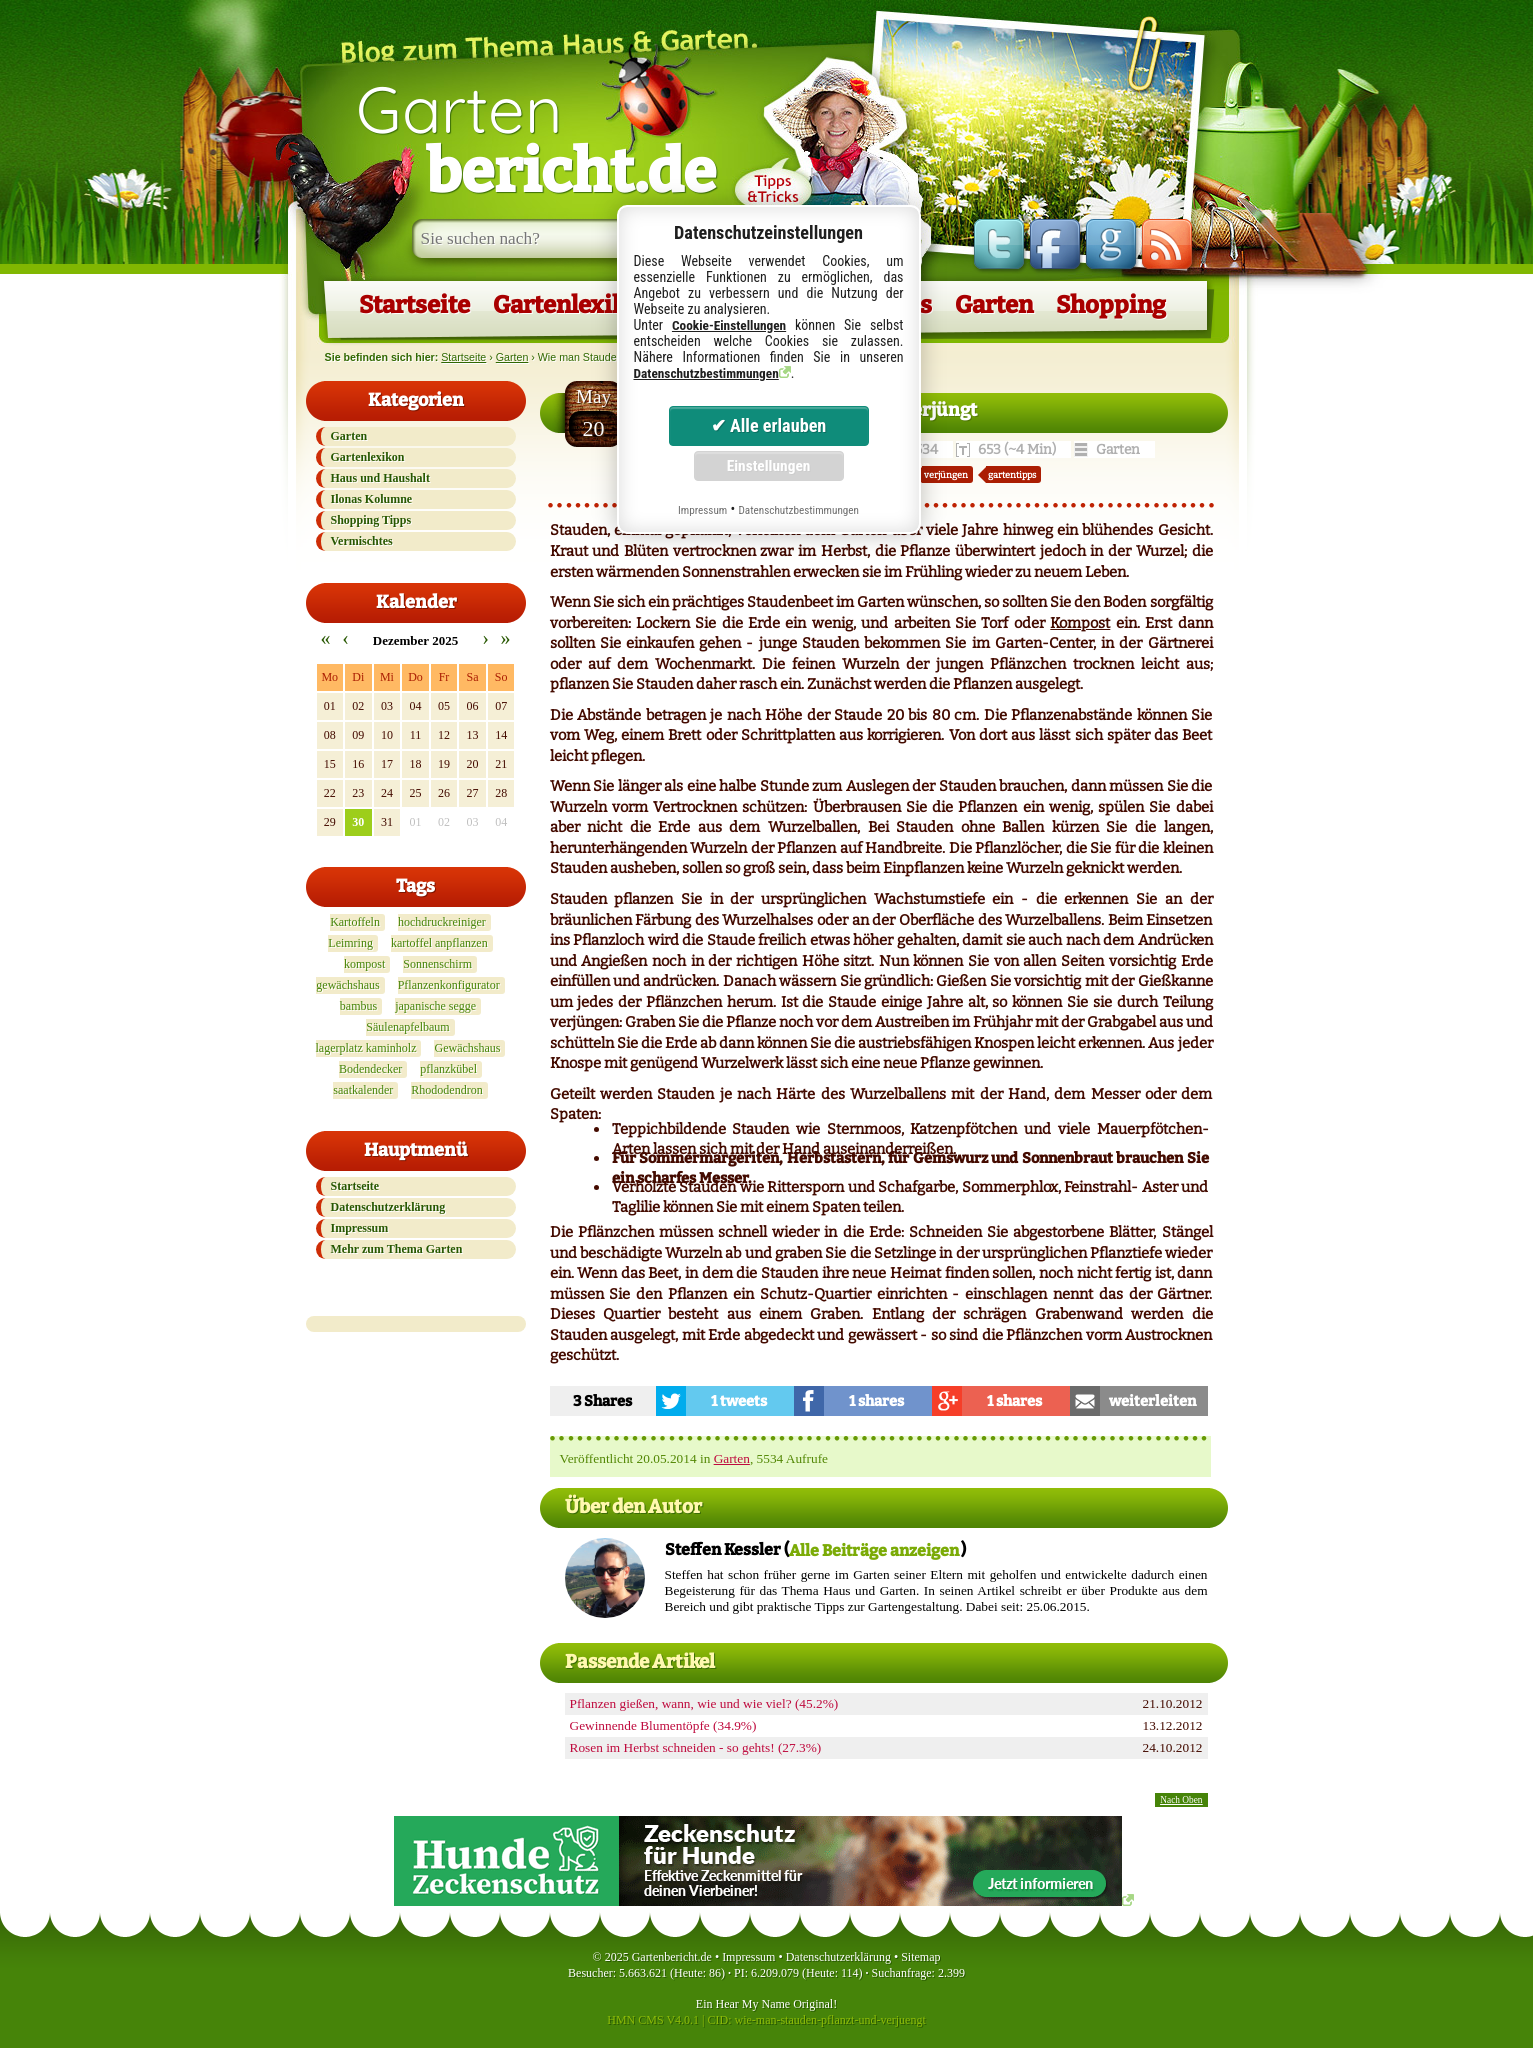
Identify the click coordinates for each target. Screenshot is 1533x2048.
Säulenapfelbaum (407, 1027)
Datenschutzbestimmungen (706, 373)
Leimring (350, 943)
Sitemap (920, 1957)
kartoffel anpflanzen (439, 943)
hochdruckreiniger (442, 922)
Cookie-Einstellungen (729, 325)
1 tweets (739, 1401)
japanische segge (435, 1006)
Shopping (1111, 305)
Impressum (360, 1228)
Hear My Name (753, 2004)
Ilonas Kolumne (372, 499)
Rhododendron (446, 1090)
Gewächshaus (467, 1048)
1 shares (876, 1401)
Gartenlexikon (573, 305)
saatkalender (363, 1090)
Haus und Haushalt (380, 478)
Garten (536, 138)
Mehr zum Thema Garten (397, 1249)
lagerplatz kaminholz (366, 1048)
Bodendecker (370, 1069)
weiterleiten (1152, 1401)
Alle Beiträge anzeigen (874, 1550)
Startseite (414, 305)
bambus (358, 1006)
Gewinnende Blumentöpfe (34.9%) (663, 1725)
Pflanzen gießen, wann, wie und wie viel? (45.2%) (704, 1703)
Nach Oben (1181, 1800)
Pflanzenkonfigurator (449, 985)
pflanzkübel (448, 1069)
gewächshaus (347, 985)
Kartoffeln (355, 922)
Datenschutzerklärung (388, 1207)
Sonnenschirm (437, 964)
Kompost (1080, 623)
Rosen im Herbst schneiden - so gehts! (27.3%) (696, 1747)
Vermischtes (362, 541)
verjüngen (946, 474)
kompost (364, 964)
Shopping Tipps (371, 520)
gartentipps (1012, 474)
